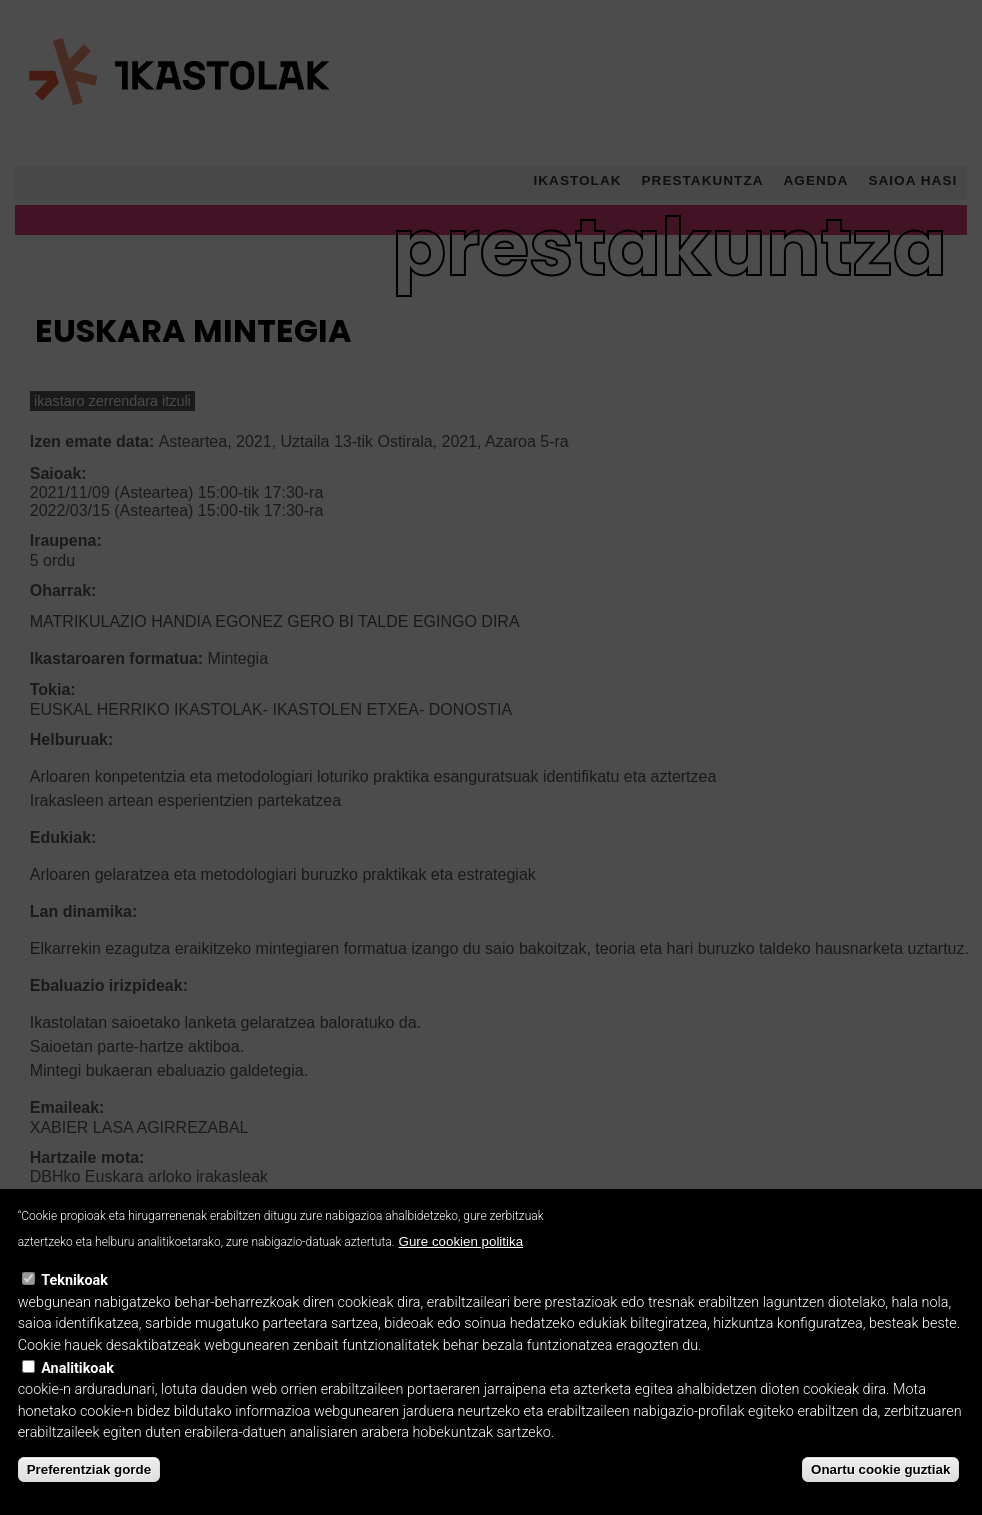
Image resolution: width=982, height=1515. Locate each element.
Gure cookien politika (461, 1264)
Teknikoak (74, 1303)
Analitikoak (77, 1391)
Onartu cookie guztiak (880, 1492)
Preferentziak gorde (89, 1492)
